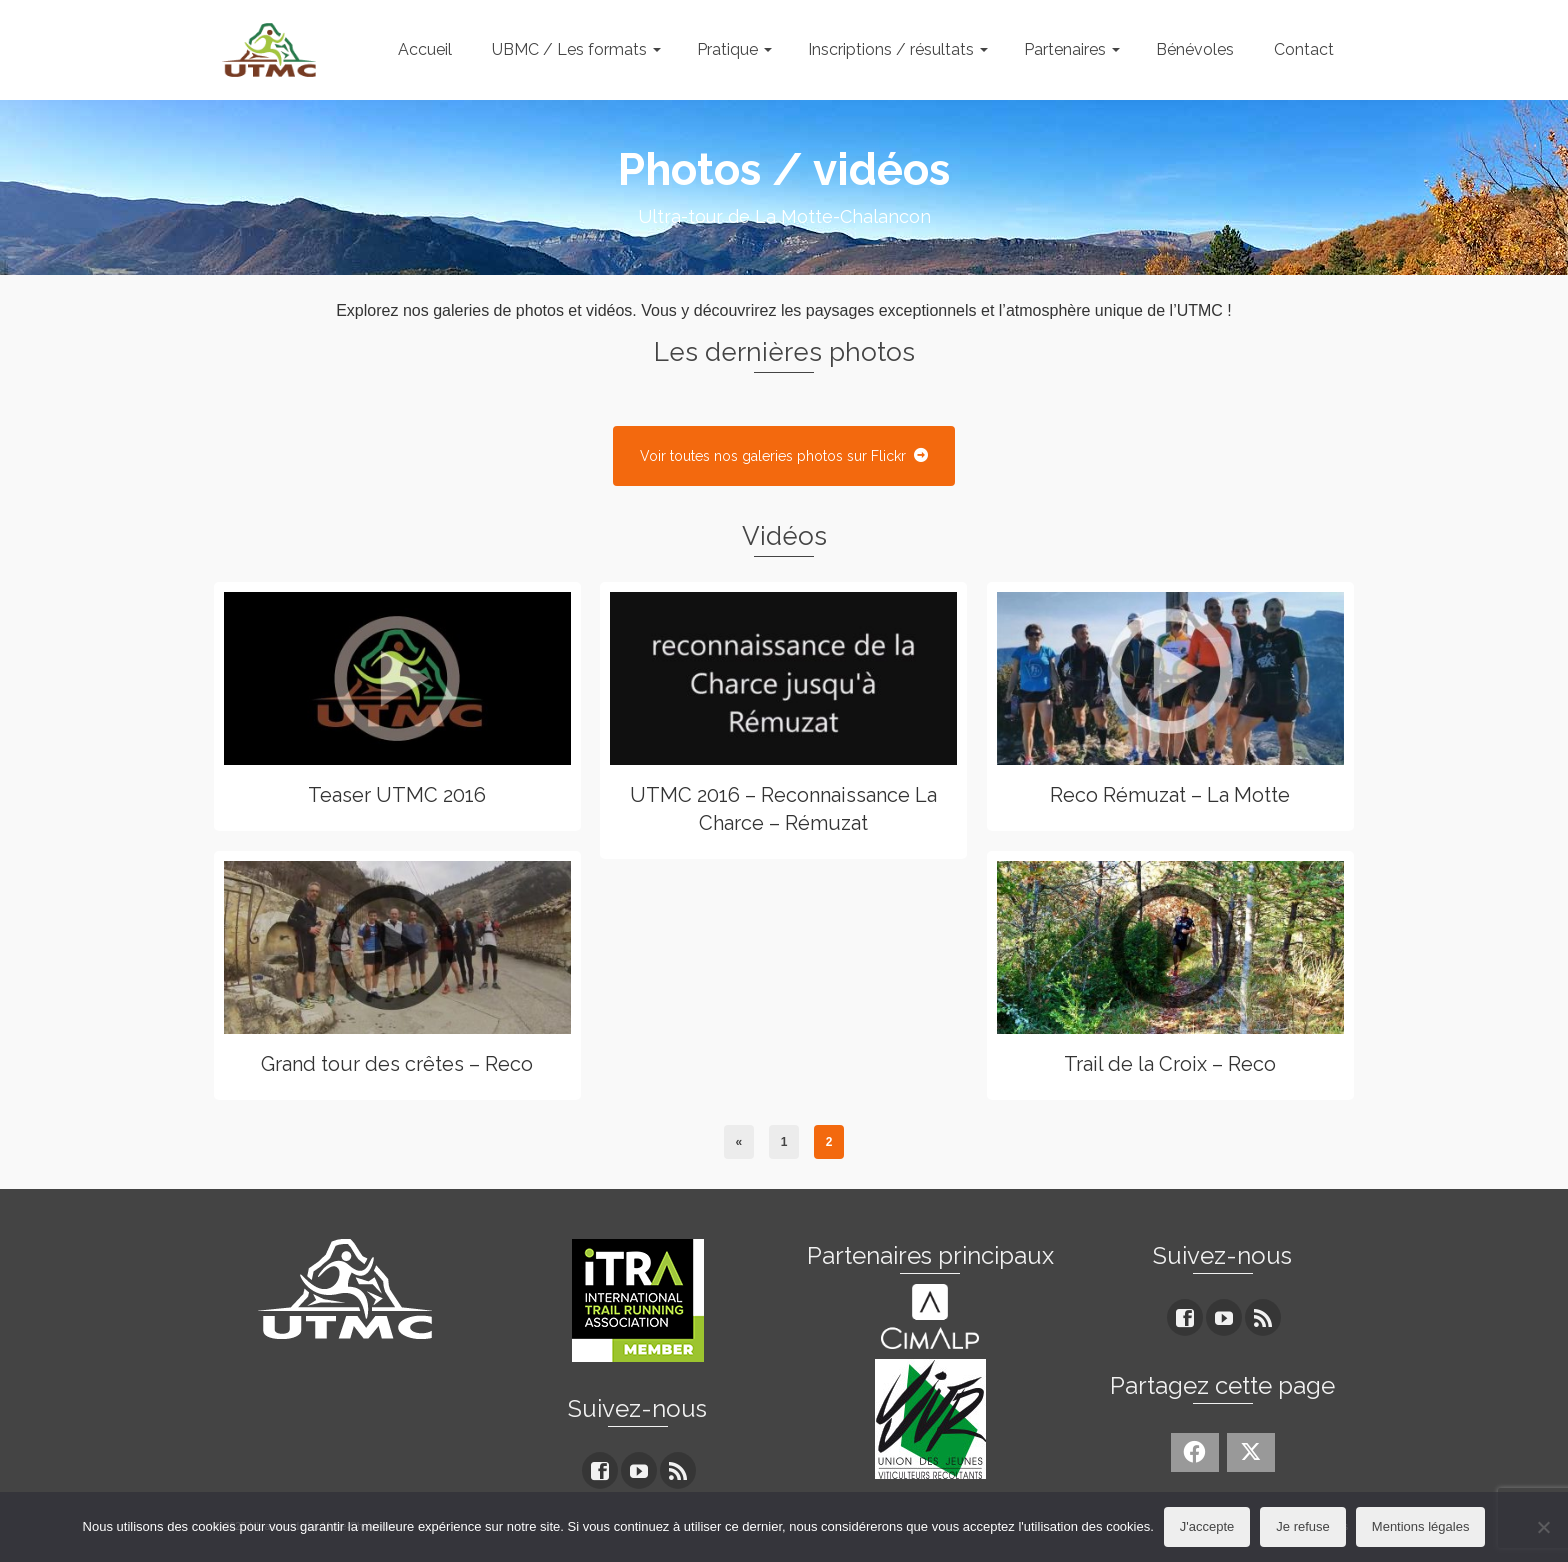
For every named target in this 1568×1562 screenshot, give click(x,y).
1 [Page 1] (784, 1142)
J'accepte (1207, 1526)
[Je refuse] (1543, 1527)
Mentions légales (1421, 1526)
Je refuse (1302, 1526)
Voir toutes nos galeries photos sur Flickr (784, 456)
